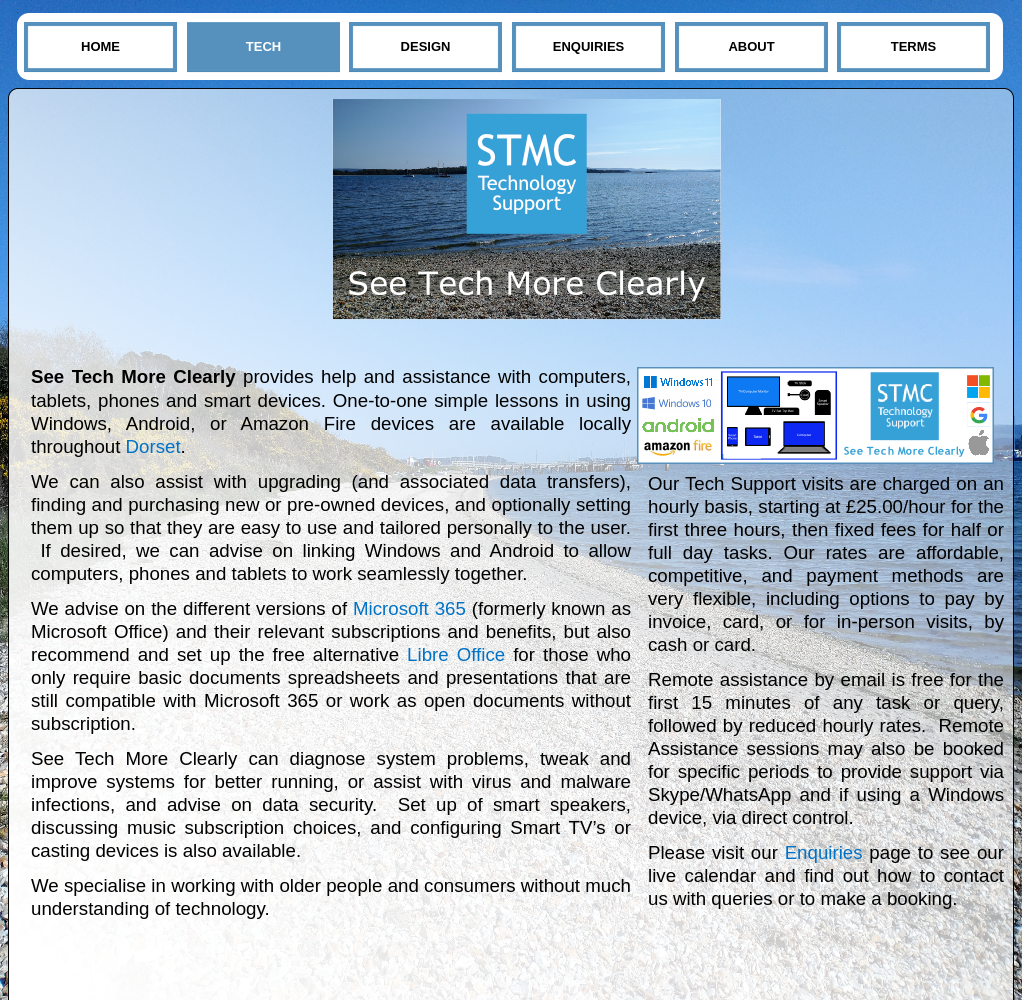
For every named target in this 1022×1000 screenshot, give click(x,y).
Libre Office (456, 654)
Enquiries (824, 852)
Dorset (153, 446)
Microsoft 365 (409, 608)
